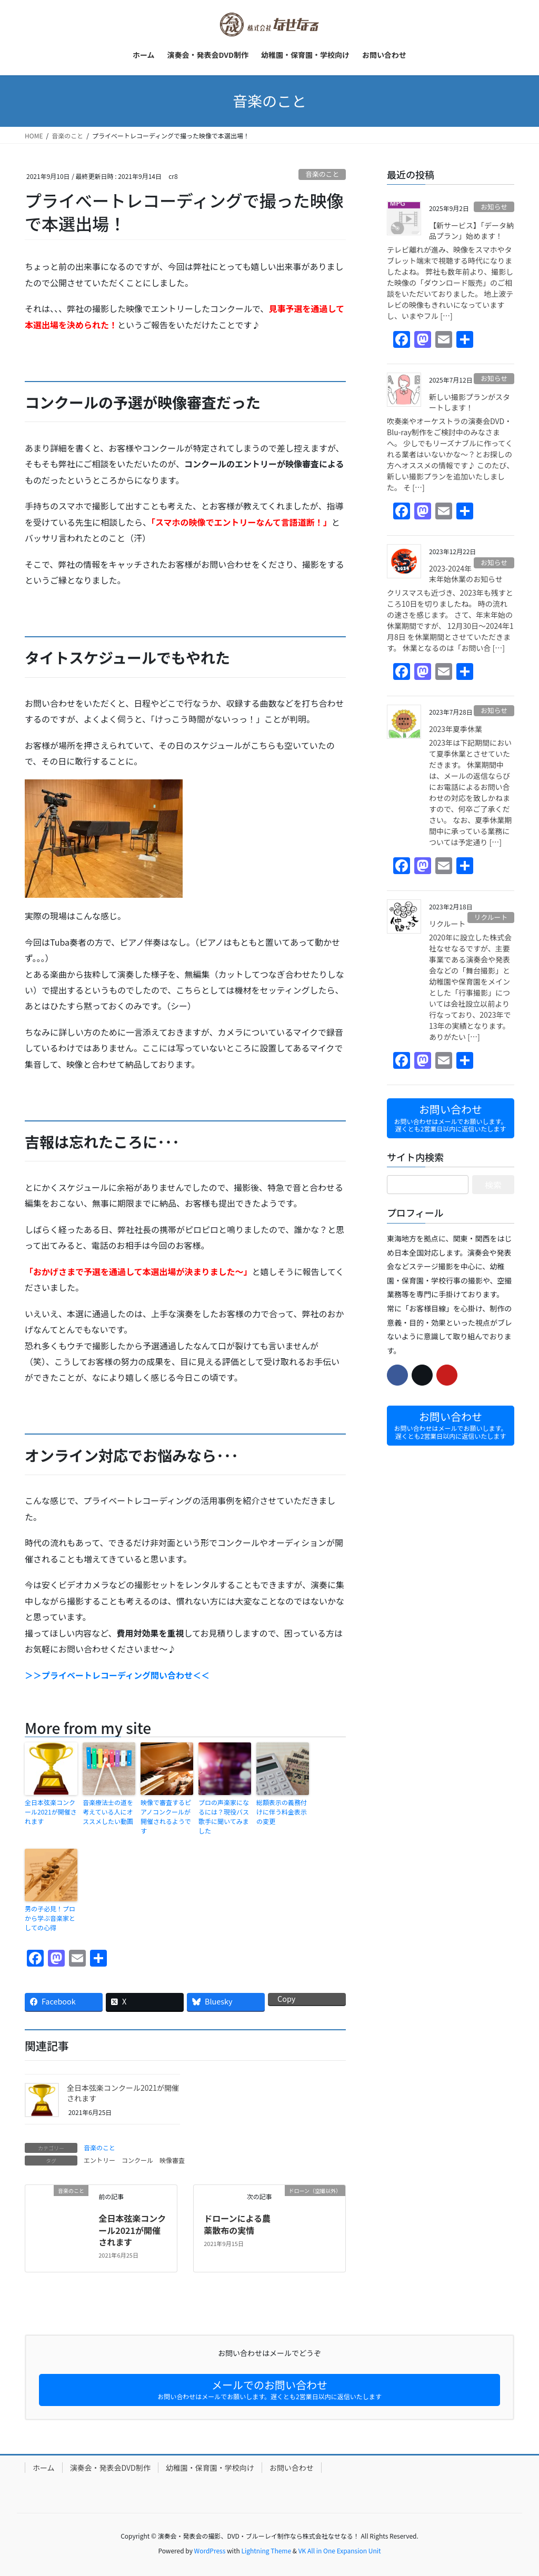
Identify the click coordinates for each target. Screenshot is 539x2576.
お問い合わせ (292, 2467)
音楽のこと (322, 174)
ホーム (44, 2467)
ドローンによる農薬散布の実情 (237, 2224)
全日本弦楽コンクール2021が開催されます (51, 1812)
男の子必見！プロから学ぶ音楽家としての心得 (50, 1918)
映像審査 (172, 2160)
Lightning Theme (266, 2550)
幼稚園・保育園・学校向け (210, 2467)
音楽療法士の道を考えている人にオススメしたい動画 (108, 1812)
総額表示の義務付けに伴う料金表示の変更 (281, 1812)
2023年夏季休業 (455, 729)
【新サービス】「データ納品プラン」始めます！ (471, 230)
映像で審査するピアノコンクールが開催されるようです (166, 1816)
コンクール (137, 2160)
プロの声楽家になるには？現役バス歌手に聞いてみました (223, 1816)
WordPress (210, 2550)
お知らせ (494, 207)
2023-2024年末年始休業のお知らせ (466, 573)
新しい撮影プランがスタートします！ (469, 402)
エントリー (99, 2160)
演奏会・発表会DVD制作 (110, 2467)
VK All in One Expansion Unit (339, 2550)
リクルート (491, 917)
